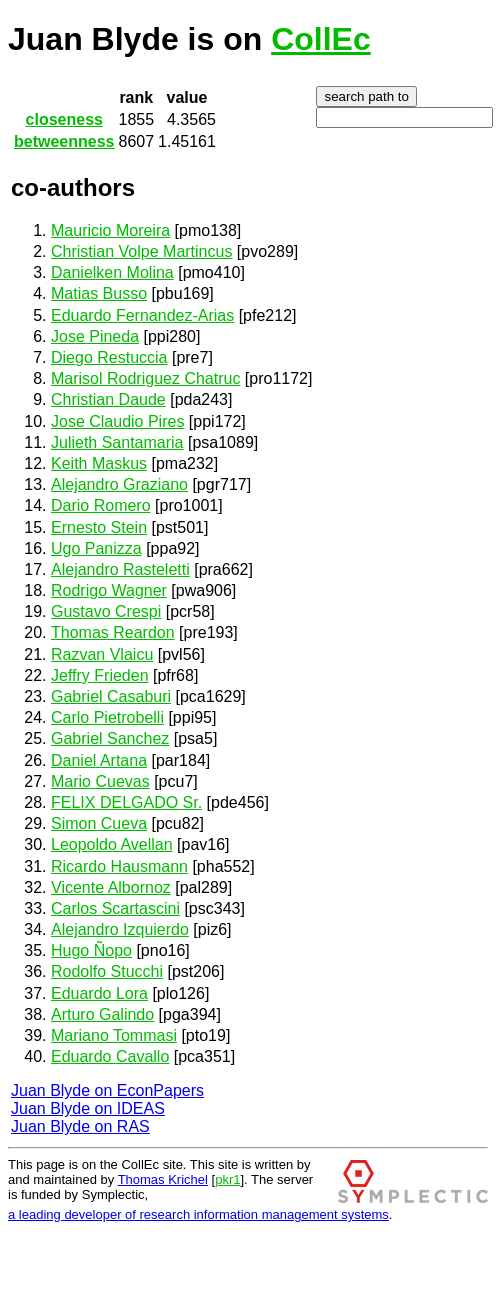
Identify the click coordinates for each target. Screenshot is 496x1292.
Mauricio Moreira (110, 230)
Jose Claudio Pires (117, 421)
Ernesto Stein (99, 527)
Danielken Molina (112, 272)
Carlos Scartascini (115, 908)
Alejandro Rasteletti (120, 569)
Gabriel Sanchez (110, 738)
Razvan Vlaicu (102, 654)
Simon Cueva (99, 823)
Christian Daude (108, 399)
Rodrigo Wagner (109, 590)
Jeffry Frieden (100, 675)
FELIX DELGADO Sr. (126, 802)
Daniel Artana (99, 760)
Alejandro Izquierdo (120, 929)
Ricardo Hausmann (119, 866)
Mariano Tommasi (114, 1035)
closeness (64, 119)
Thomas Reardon (113, 632)
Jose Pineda (95, 336)
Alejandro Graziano (119, 484)
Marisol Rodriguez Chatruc (145, 378)
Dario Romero (101, 505)
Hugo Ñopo (91, 950)
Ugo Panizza (96, 548)
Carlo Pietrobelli (107, 717)
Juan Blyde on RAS (80, 1126)
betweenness (64, 141)
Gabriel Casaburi (111, 696)
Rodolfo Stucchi (107, 971)
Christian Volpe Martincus (141, 251)
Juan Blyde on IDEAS (88, 1108)
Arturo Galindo (102, 1014)
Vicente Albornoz (111, 887)
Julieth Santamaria (117, 442)
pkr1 (227, 1179)
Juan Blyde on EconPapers (107, 1090)
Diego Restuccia (109, 357)
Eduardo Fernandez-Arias (142, 315)
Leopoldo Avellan (112, 844)
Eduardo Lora (99, 993)
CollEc (321, 39)
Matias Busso (99, 293)
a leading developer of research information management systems (198, 1214)
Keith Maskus (99, 463)
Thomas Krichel (163, 1179)
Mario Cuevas (100, 781)
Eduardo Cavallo (110, 1056)
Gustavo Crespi (106, 611)
